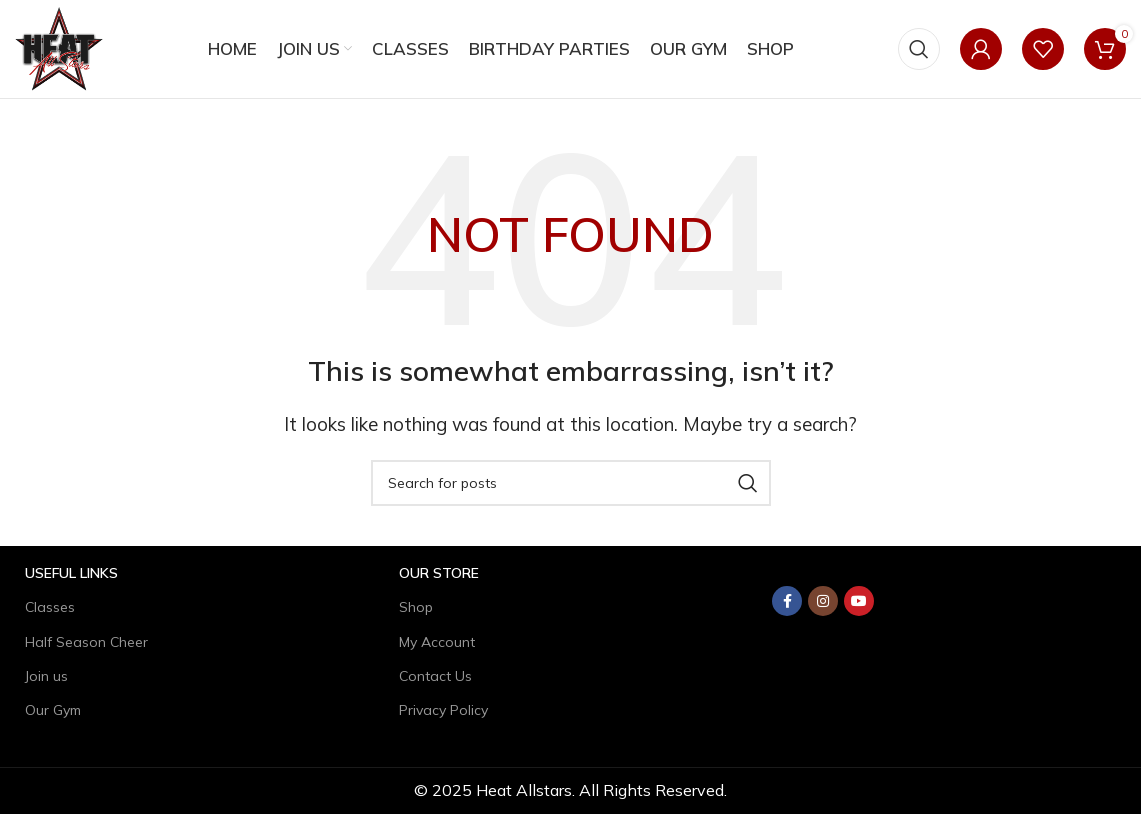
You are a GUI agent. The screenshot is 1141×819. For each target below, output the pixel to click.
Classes (50, 613)
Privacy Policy (443, 716)
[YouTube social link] (859, 607)
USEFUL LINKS (71, 579)
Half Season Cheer (86, 647)
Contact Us (435, 681)
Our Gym (53, 716)
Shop (416, 613)
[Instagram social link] (823, 607)
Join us (46, 681)
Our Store (439, 579)
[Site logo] (62, 49)
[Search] (919, 52)
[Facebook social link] (787, 607)
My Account (437, 647)
